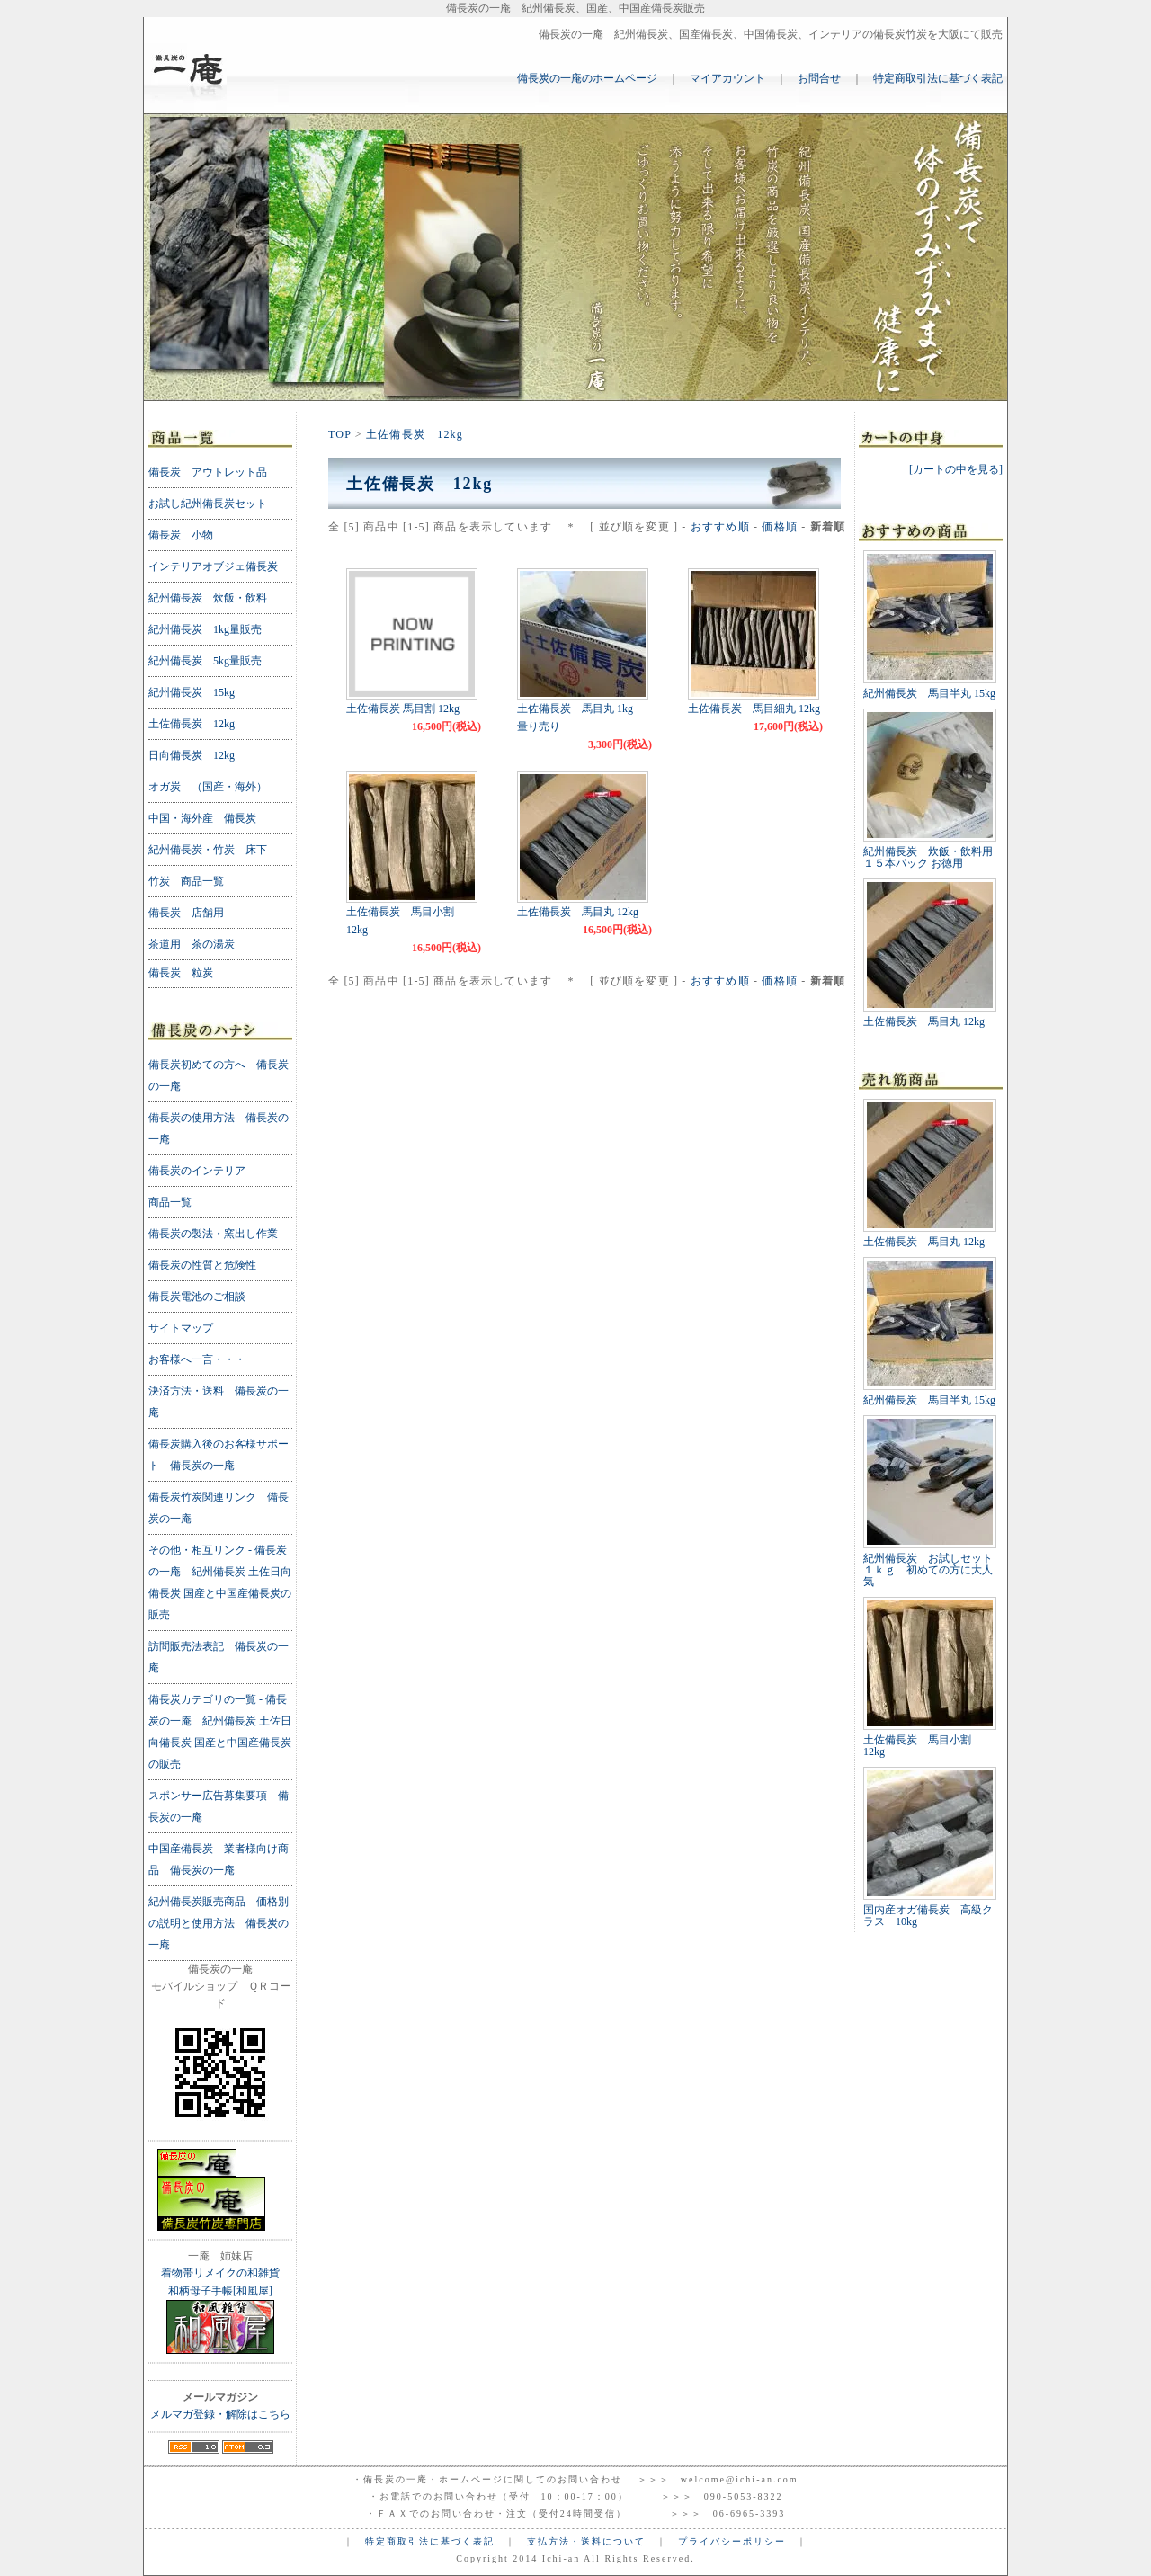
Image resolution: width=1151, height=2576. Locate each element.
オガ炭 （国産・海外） (207, 786)
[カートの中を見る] (956, 469)
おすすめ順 (720, 527)
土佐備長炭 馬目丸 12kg (577, 911)
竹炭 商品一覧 (186, 881)
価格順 (780, 527)
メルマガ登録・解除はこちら (220, 2414)
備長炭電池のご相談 (196, 1296)
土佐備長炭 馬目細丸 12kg (754, 708)
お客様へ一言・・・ (196, 1359)
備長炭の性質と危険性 (202, 1265)
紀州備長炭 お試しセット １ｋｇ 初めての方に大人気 (933, 1570)
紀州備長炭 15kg (191, 692)
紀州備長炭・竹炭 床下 (207, 849)
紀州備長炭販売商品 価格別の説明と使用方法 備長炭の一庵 (218, 1923)
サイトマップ (180, 1328)
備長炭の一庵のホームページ (587, 78)
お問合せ (819, 78)
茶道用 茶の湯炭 (191, 944)
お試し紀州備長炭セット (207, 503)
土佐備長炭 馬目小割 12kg (922, 1746)
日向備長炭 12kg (191, 755)
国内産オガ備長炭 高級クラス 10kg (928, 1915)
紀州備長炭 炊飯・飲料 (207, 598)
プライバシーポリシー (732, 2541)
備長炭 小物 (180, 535)
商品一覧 (170, 1202)
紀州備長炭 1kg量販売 (205, 629)
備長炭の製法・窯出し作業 (213, 1233)
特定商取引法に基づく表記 (938, 78)
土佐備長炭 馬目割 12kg (403, 708)
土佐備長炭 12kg (414, 434)
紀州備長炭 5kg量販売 (205, 661)
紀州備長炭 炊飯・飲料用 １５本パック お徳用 (928, 857)
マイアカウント (727, 78)
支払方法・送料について (586, 2541)
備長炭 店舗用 (186, 912)
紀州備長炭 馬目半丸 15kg (929, 693)
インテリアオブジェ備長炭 (213, 566)
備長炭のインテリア (196, 1170)
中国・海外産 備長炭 (202, 818)
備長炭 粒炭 (180, 973)
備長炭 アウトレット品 (207, 472)
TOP (340, 434)
